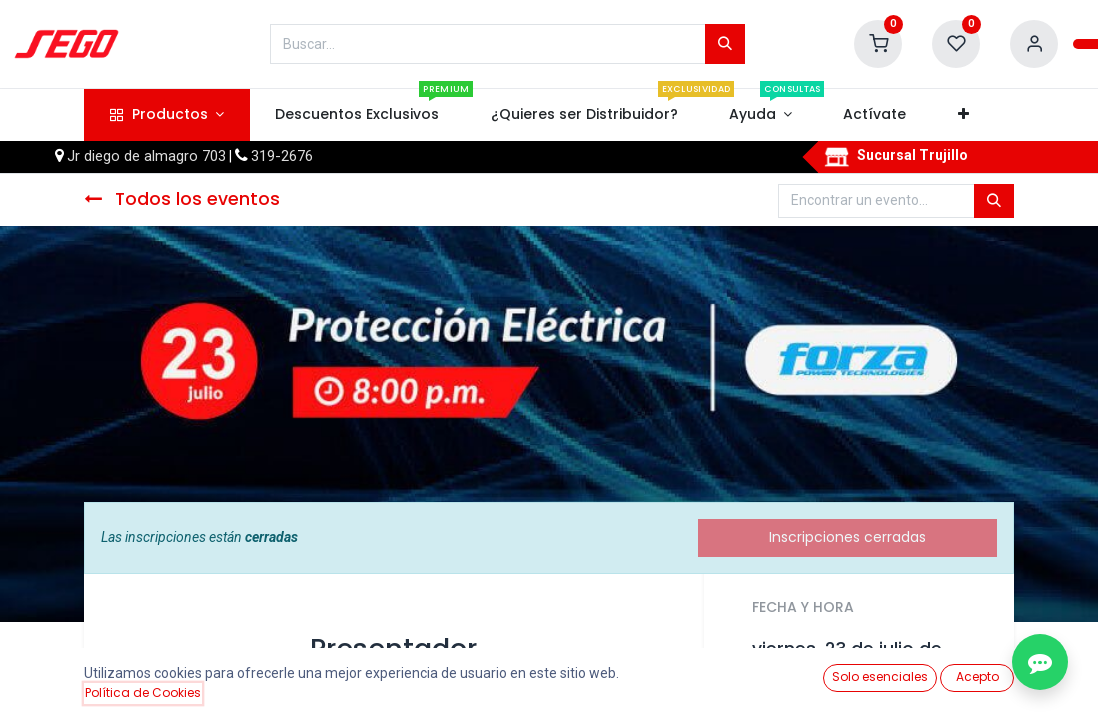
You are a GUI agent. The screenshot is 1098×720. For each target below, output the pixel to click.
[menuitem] (357, 115)
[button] (963, 115)
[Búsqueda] (725, 44)
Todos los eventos (182, 199)
